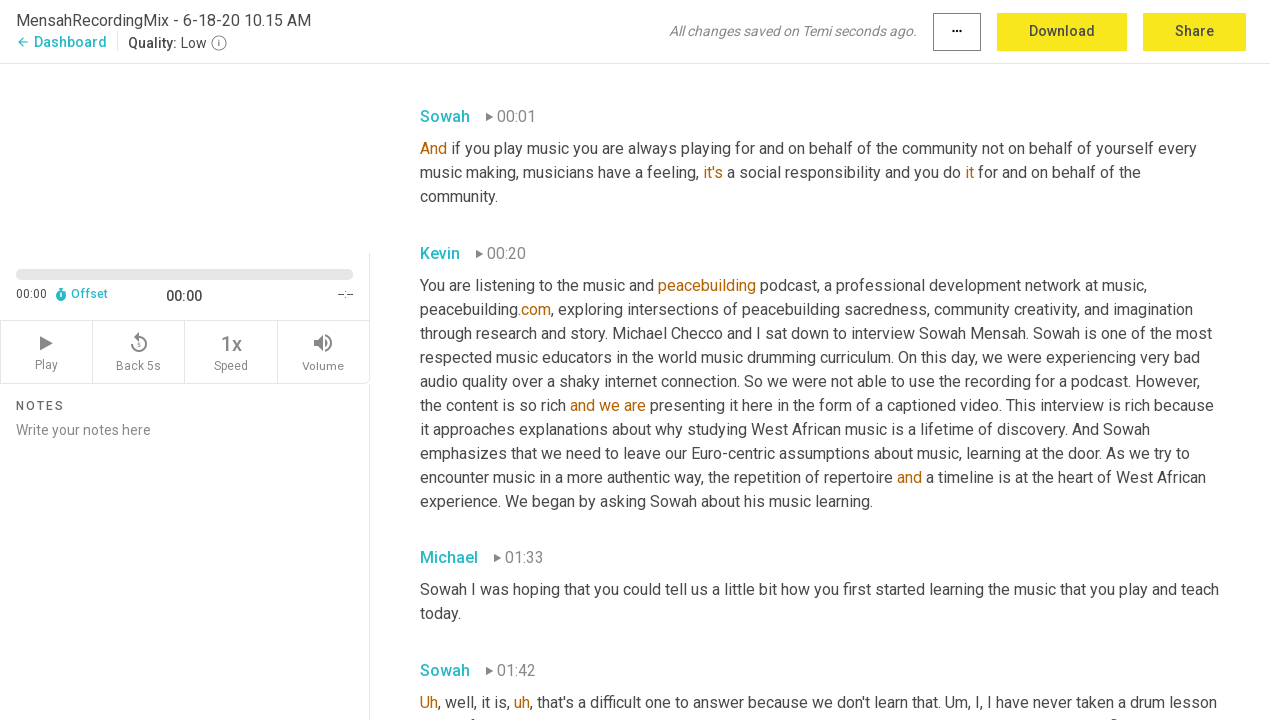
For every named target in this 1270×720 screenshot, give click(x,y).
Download (1062, 31)
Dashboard (61, 42)
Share (1194, 31)
